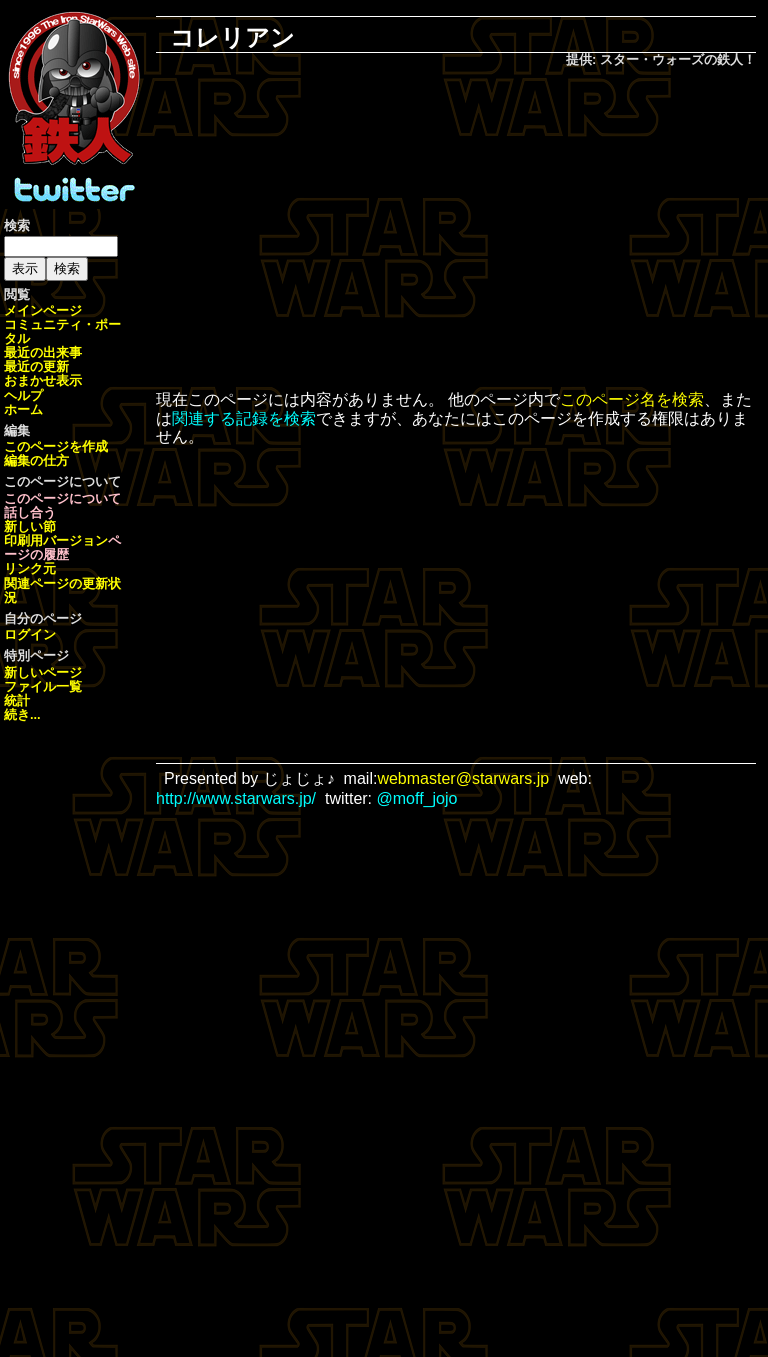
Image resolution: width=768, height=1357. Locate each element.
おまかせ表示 (43, 380)
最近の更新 (36, 366)
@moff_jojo (417, 798)
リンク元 (30, 568)
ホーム (23, 409)
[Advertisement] (470, 231)
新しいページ (43, 672)
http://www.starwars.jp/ (236, 798)
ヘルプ (23, 395)
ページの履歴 (62, 547)
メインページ (43, 310)
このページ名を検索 (632, 399)
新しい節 (30, 526)
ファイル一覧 (43, 686)
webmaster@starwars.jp (463, 778)
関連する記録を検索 (244, 418)
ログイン (30, 634)
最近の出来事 (43, 352)
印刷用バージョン (56, 540)
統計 (17, 700)
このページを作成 (56, 446)
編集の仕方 (36, 460)
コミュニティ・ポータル (62, 331)
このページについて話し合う (62, 505)
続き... (22, 714)
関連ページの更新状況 (62, 590)
